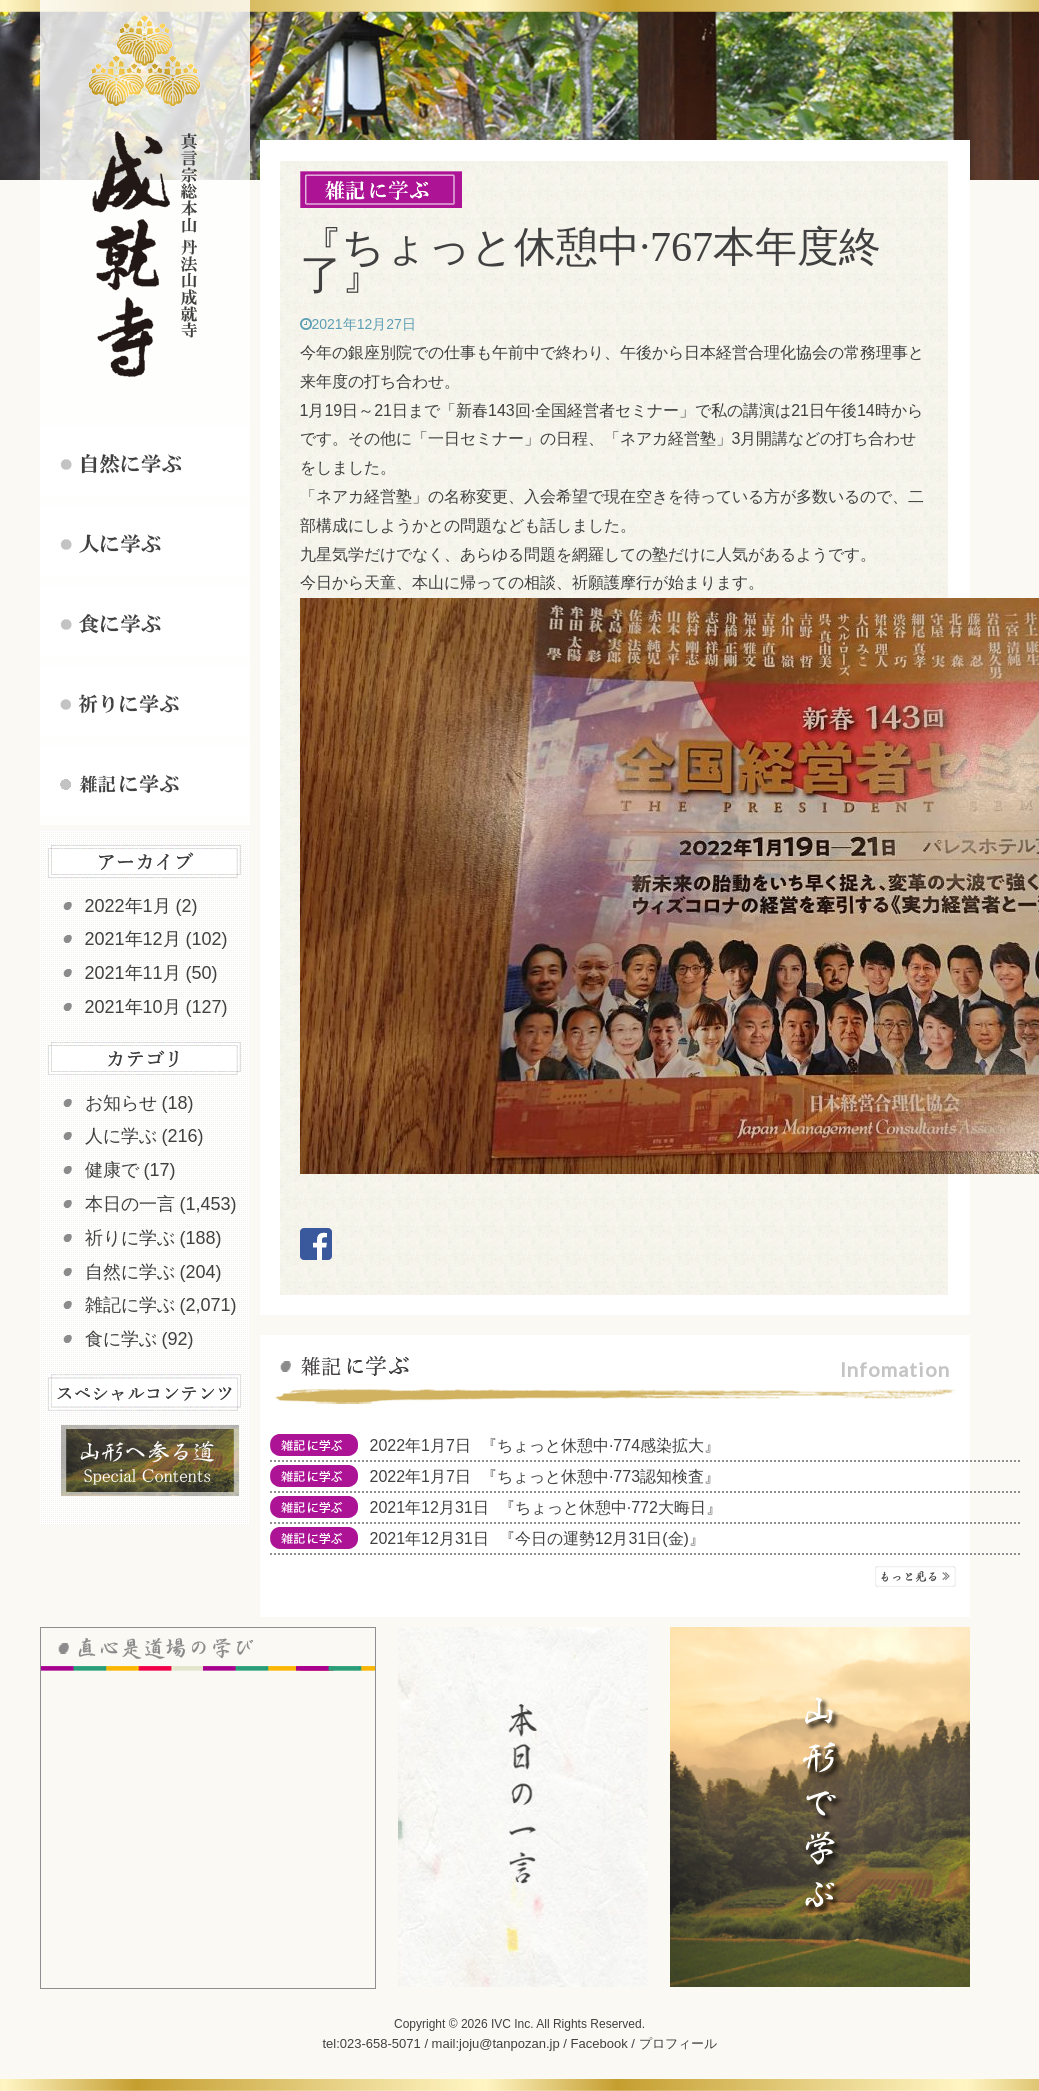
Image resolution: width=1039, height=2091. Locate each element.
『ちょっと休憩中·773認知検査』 (600, 1476)
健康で (112, 1170)
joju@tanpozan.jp (509, 2043)
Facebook (599, 2043)
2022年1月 (128, 906)
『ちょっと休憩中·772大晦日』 (610, 1507)
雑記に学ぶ (130, 1305)
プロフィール (678, 2043)
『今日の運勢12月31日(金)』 (602, 1538)
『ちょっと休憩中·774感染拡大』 (600, 1445)
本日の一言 (130, 1204)
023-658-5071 (380, 2043)
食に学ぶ (121, 1339)
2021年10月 (133, 1007)
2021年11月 (133, 973)
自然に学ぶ (130, 1272)
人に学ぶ (121, 1136)
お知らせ (121, 1103)
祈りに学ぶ (130, 1238)
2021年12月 (133, 939)
